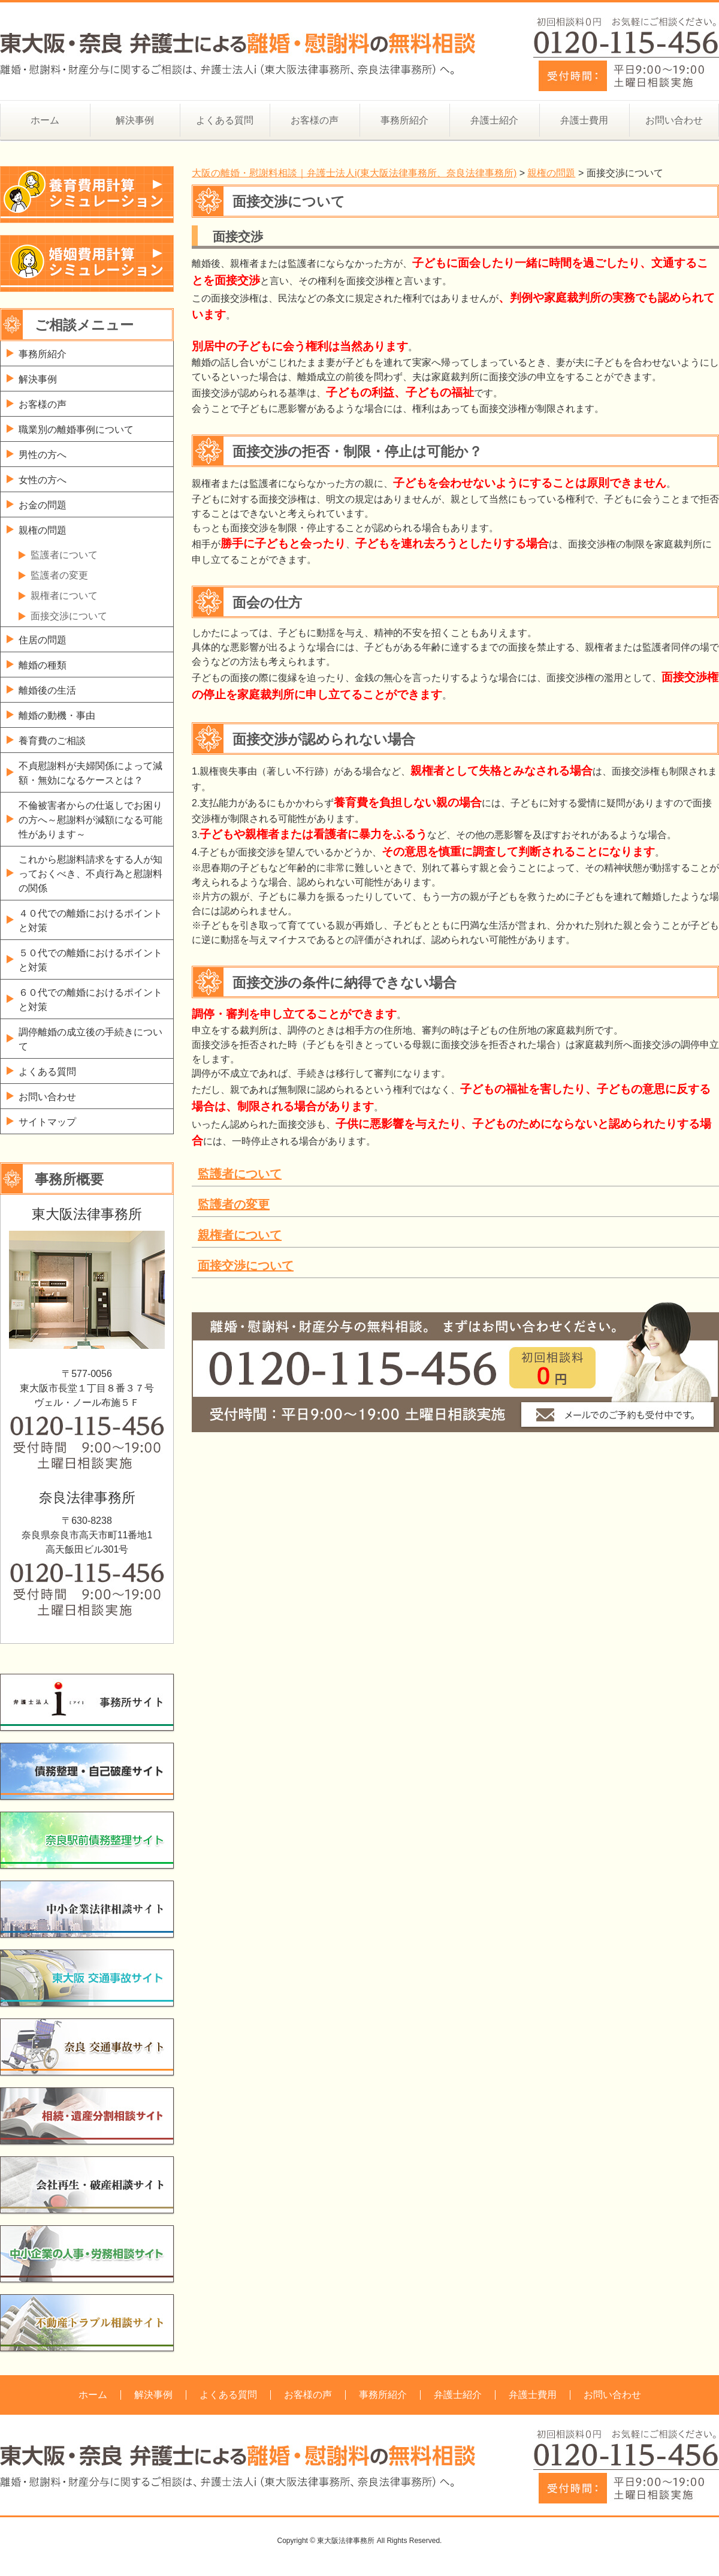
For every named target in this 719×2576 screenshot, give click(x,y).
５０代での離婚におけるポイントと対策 (90, 960)
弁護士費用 (584, 120)
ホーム (45, 120)
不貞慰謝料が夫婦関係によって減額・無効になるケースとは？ (90, 773)
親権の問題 (43, 530)
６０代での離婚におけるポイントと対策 (90, 999)
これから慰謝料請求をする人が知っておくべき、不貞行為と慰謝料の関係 (90, 873)
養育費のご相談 (52, 741)
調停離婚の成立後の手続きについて (90, 1039)
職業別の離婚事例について (76, 429)
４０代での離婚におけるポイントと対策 (90, 920)
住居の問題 (43, 640)
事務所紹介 (404, 120)
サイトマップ (47, 1122)
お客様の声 (315, 120)
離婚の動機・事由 (57, 715)
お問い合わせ (674, 120)
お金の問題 (43, 505)
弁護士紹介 (494, 120)
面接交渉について (246, 1265)
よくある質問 (224, 120)
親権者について (240, 1235)
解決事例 (135, 120)
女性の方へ (43, 480)
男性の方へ (43, 455)
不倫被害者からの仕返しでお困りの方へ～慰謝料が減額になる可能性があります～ (90, 819)
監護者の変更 (234, 1204)
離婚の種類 (43, 665)
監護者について (240, 1173)
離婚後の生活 (47, 690)
